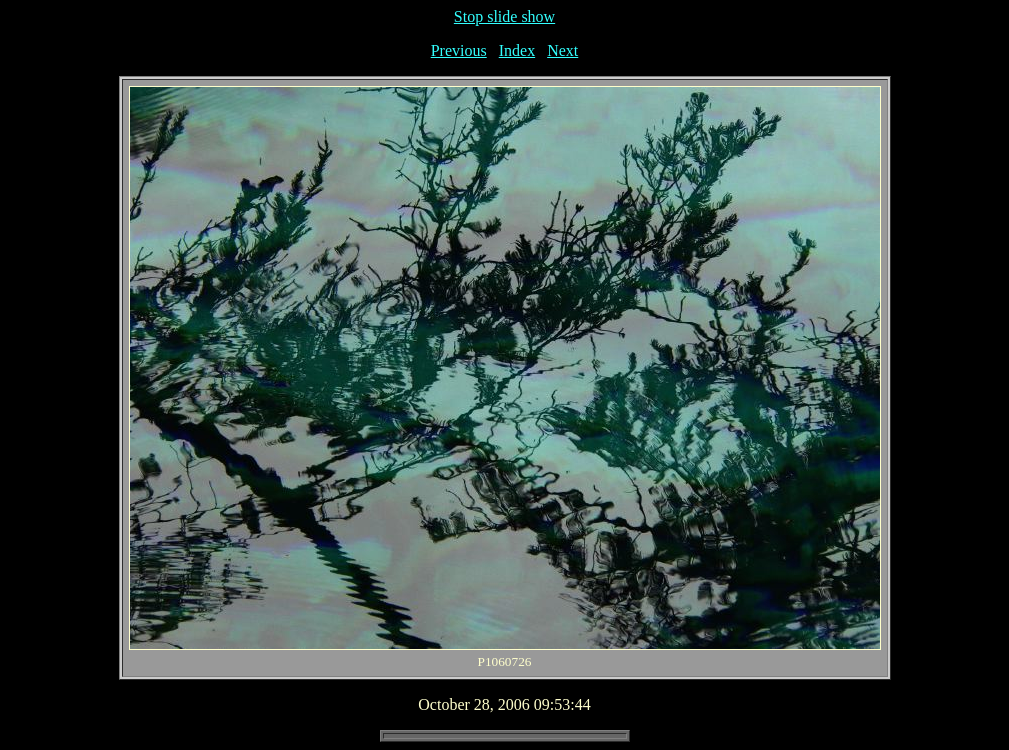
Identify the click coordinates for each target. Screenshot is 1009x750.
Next (562, 50)
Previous (459, 50)
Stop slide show (504, 16)
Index (517, 50)
